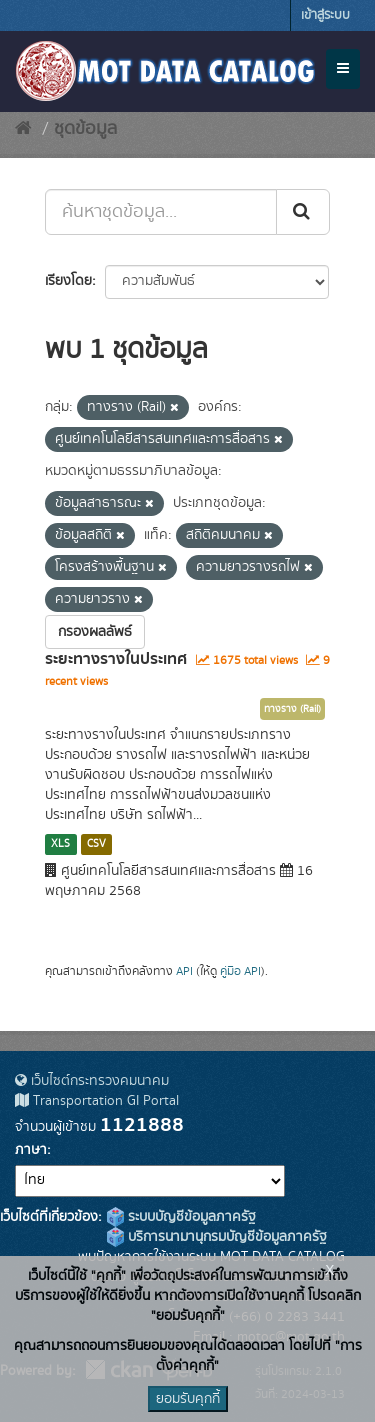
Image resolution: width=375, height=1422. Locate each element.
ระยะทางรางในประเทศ (116, 659)
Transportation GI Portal (97, 1101)
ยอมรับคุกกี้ (188, 1399)
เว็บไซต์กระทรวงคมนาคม (92, 1081)
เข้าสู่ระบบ (325, 15)
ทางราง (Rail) (292, 709)
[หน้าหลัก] (23, 129)
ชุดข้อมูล (85, 129)
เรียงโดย (68, 281)
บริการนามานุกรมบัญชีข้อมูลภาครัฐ (217, 1237)
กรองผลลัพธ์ (95, 632)
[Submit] (303, 212)
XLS (60, 844)
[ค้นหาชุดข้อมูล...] (161, 212)
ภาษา (31, 1150)
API (184, 971)
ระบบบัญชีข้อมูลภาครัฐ (181, 1217)
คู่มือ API (240, 971)
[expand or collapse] (343, 69)
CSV (96, 844)
